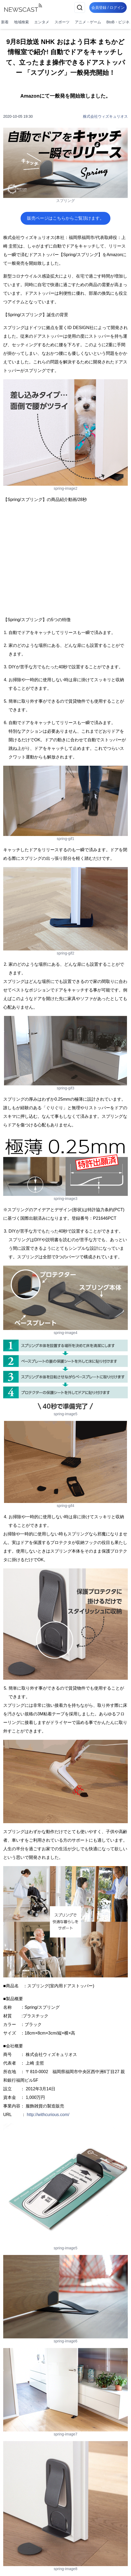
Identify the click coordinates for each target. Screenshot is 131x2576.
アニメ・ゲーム (88, 22)
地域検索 (21, 22)
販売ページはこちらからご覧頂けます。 (65, 218)
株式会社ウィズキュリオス (105, 116)
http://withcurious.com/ (48, 2114)
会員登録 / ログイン (108, 7)
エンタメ (41, 22)
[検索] (79, 7)
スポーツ (62, 22)
